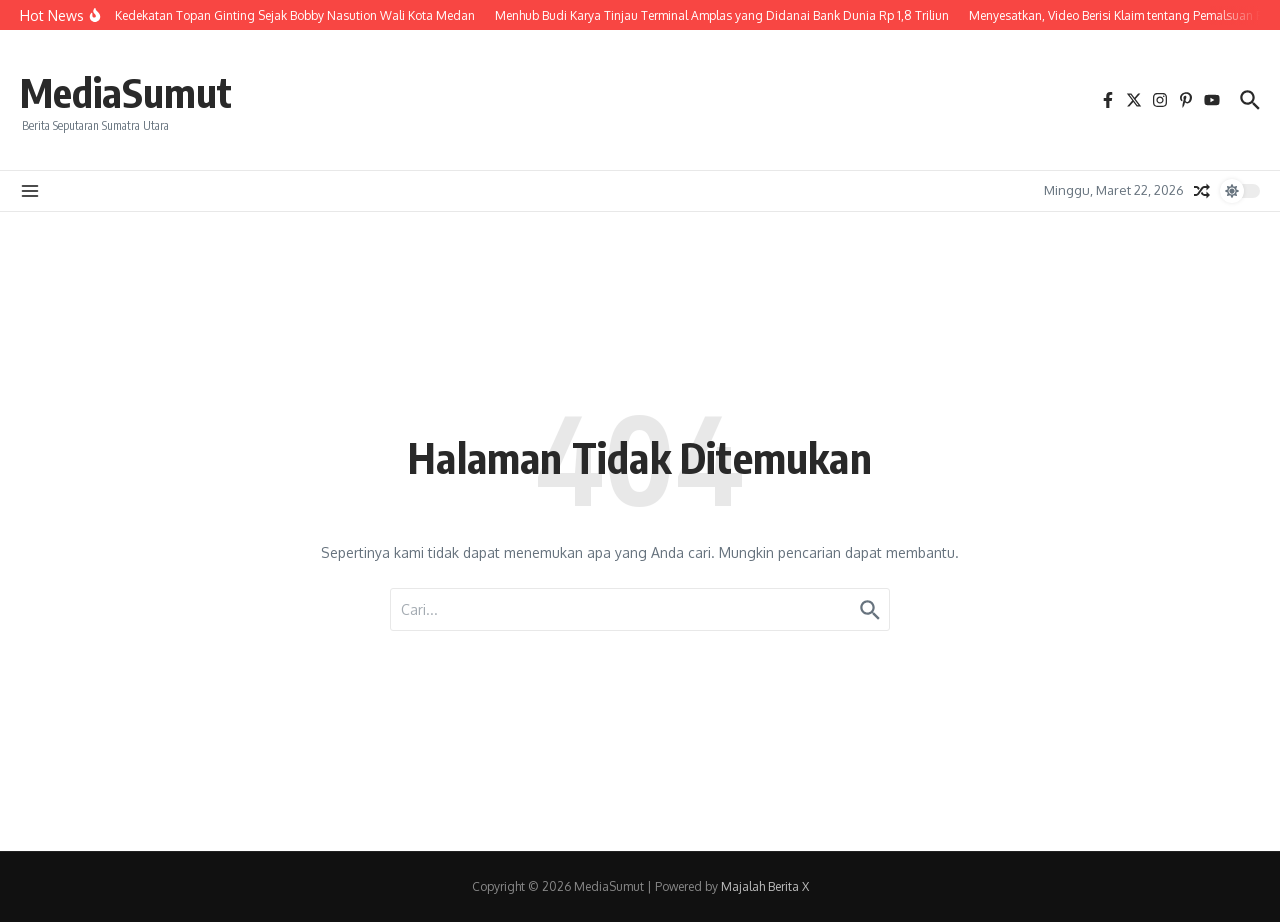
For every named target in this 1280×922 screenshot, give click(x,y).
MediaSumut (126, 92)
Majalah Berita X (765, 886)
